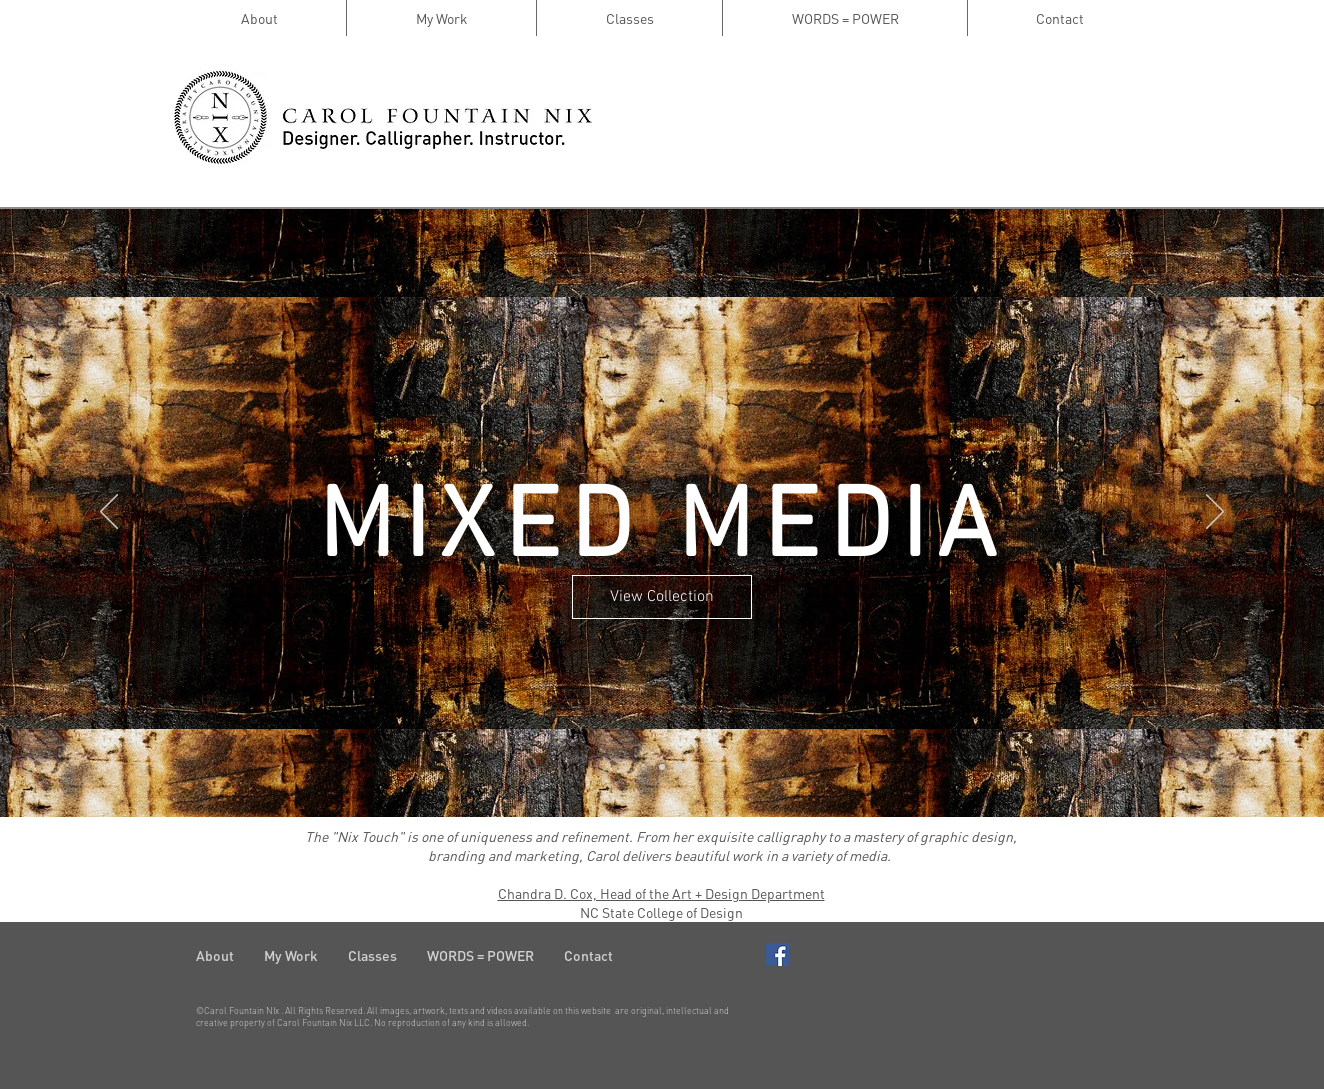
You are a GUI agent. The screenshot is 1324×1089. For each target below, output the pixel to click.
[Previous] (109, 513)
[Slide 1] (644, 767)
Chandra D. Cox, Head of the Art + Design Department (661, 893)
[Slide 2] (662, 767)
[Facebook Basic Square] (777, 954)
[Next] (1215, 513)
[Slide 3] (680, 767)
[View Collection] (662, 597)
